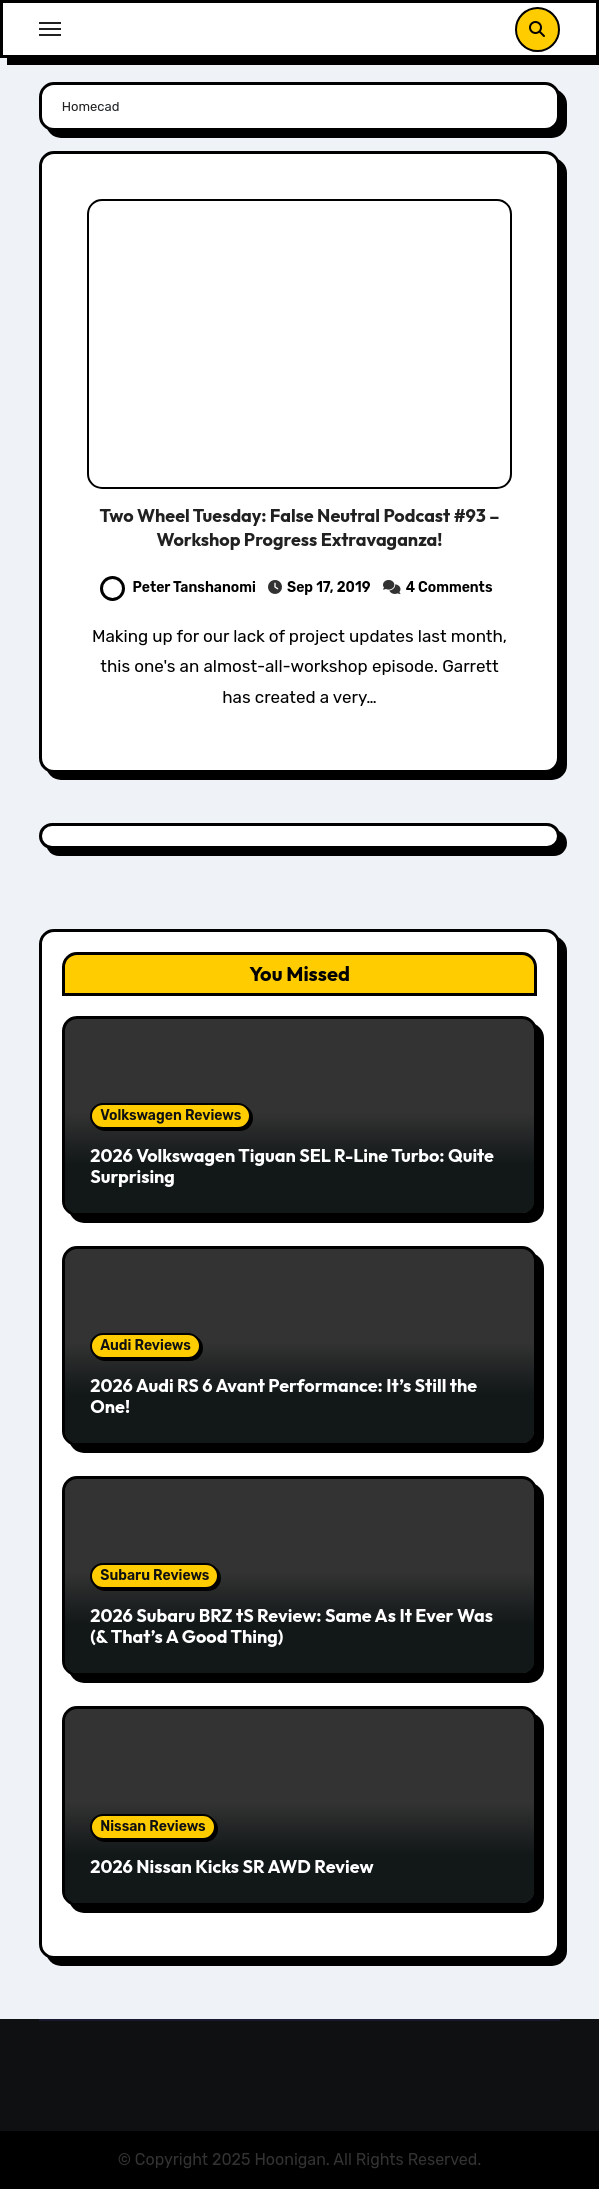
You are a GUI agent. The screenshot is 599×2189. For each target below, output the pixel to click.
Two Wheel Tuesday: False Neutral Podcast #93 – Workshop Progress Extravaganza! (299, 527)
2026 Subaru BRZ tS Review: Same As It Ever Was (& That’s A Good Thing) (291, 1626)
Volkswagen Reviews (170, 1115)
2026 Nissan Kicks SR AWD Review (231, 1866)
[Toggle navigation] (50, 29)
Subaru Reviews (154, 1575)
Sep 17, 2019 (329, 587)
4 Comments (449, 587)
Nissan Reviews (152, 1826)
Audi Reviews (145, 1345)
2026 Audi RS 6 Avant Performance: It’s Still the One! (283, 1396)
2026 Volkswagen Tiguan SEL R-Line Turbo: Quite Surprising (292, 1166)
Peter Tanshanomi (178, 587)
